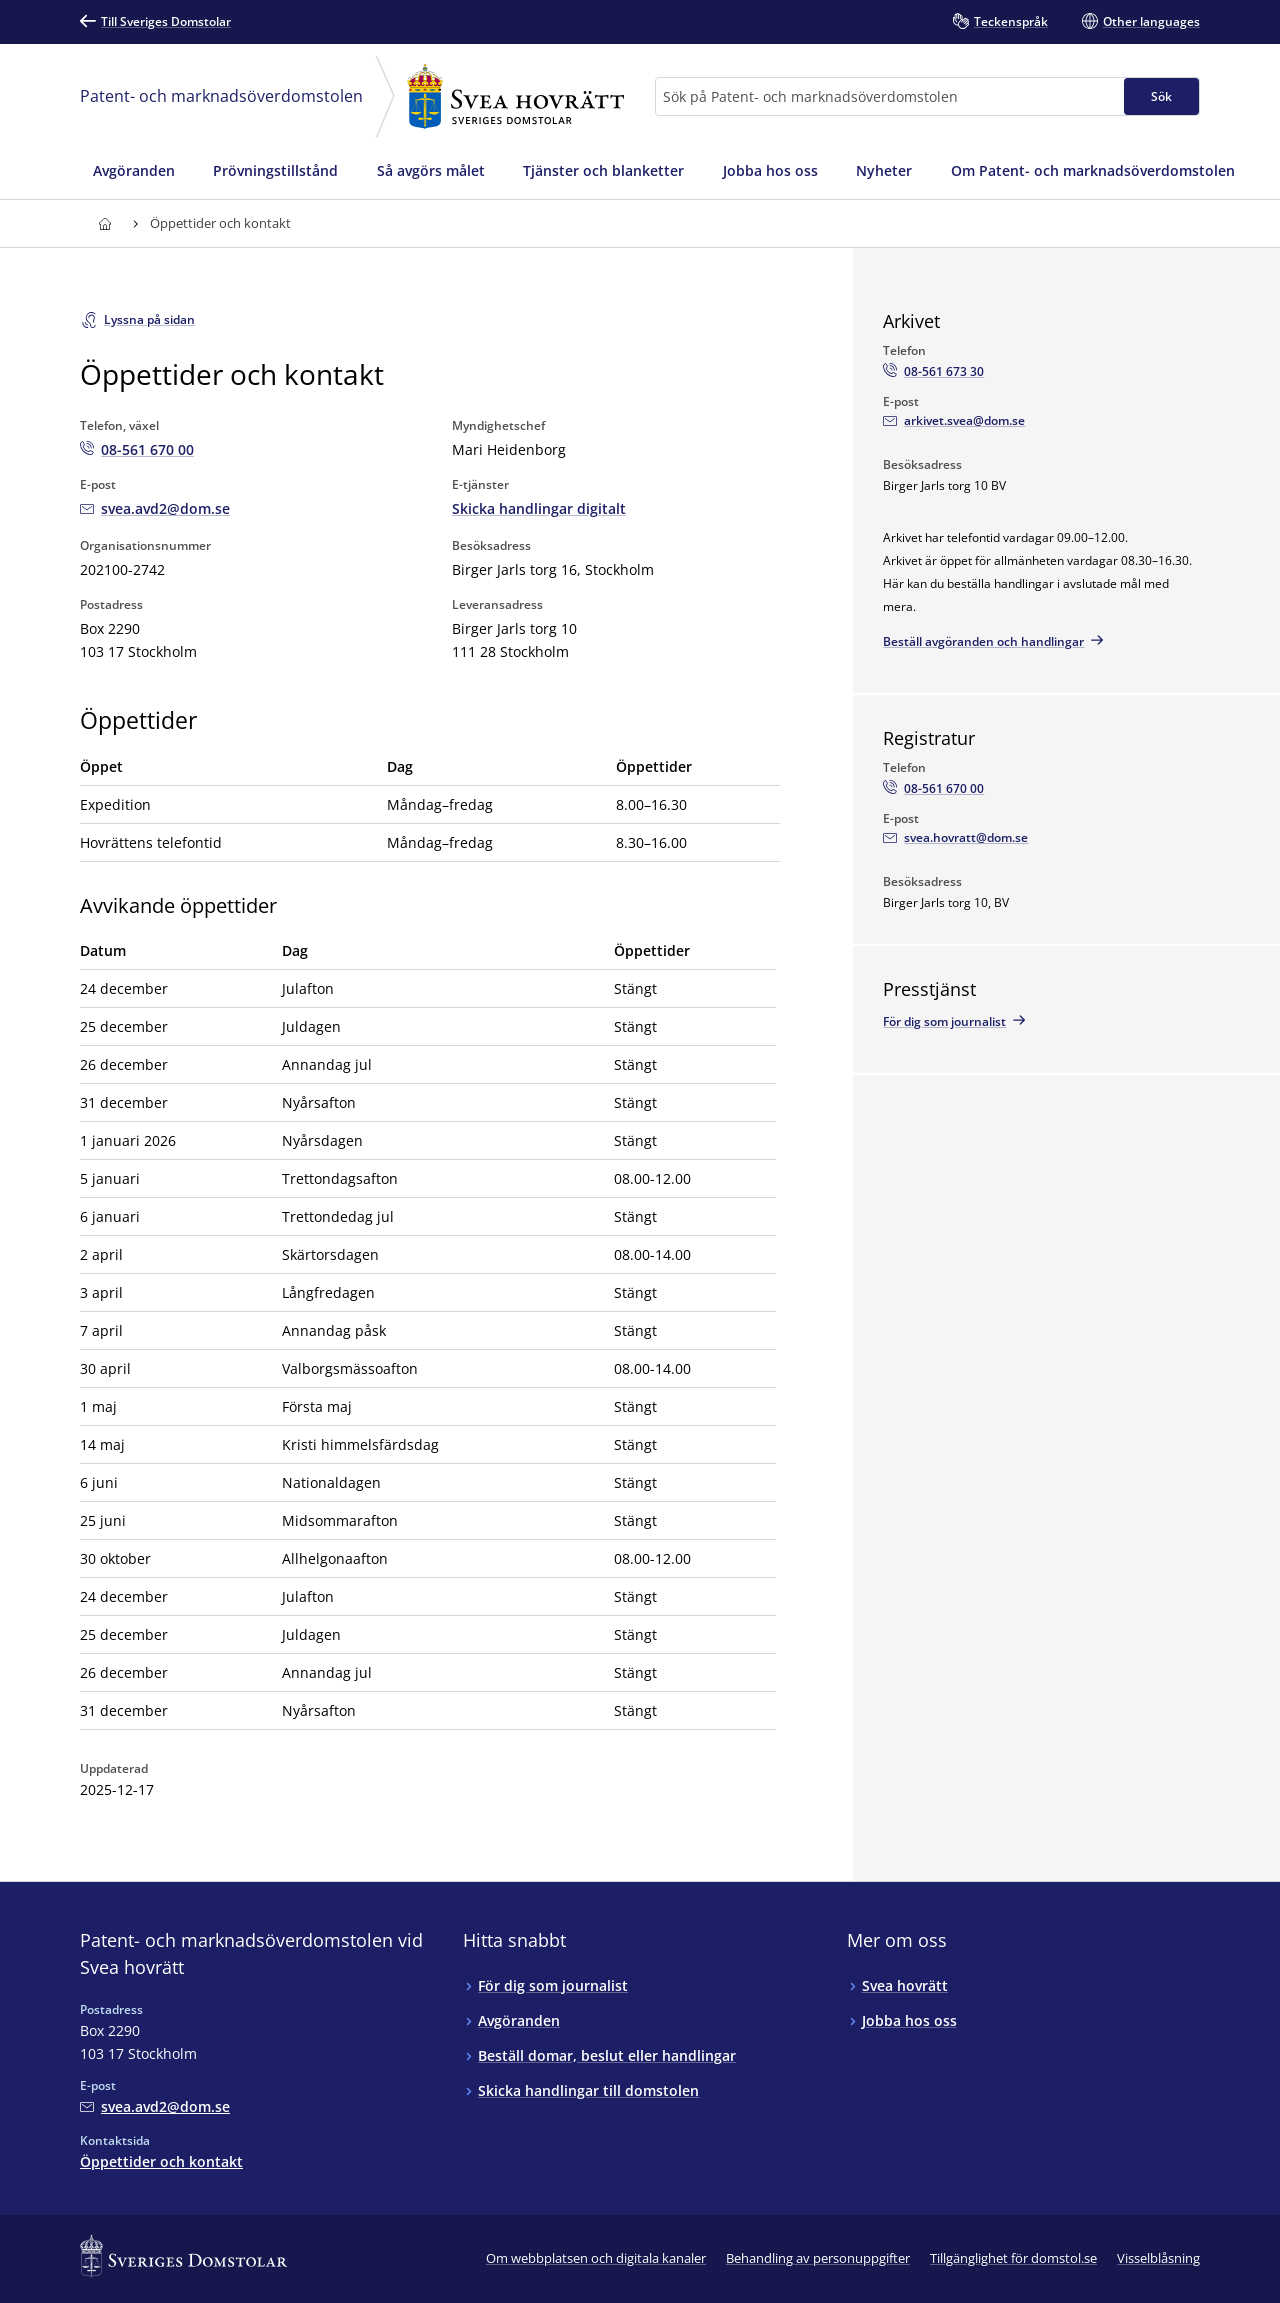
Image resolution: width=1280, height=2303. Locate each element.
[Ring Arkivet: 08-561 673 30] (933, 372)
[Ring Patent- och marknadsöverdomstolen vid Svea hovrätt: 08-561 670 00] (137, 449)
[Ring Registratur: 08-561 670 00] (933, 789)
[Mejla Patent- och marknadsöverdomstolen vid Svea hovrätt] (155, 508)
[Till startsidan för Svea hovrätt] (104, 223)
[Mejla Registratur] (955, 838)
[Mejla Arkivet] (954, 421)
